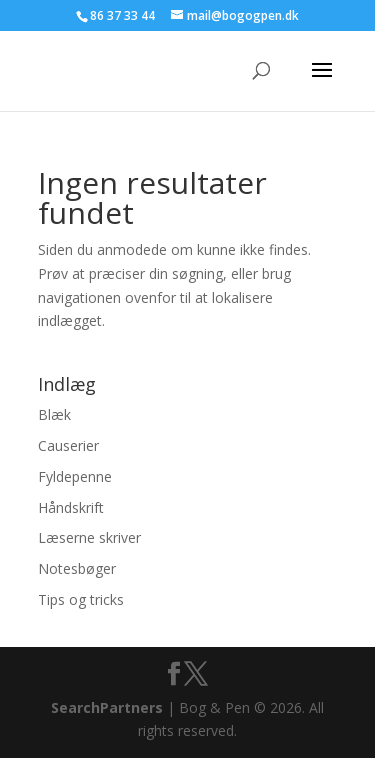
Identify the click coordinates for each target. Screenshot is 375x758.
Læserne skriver (89, 537)
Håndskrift (71, 507)
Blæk (54, 414)
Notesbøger (77, 568)
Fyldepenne (75, 476)
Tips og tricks (81, 599)
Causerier (68, 445)
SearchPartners (109, 707)
